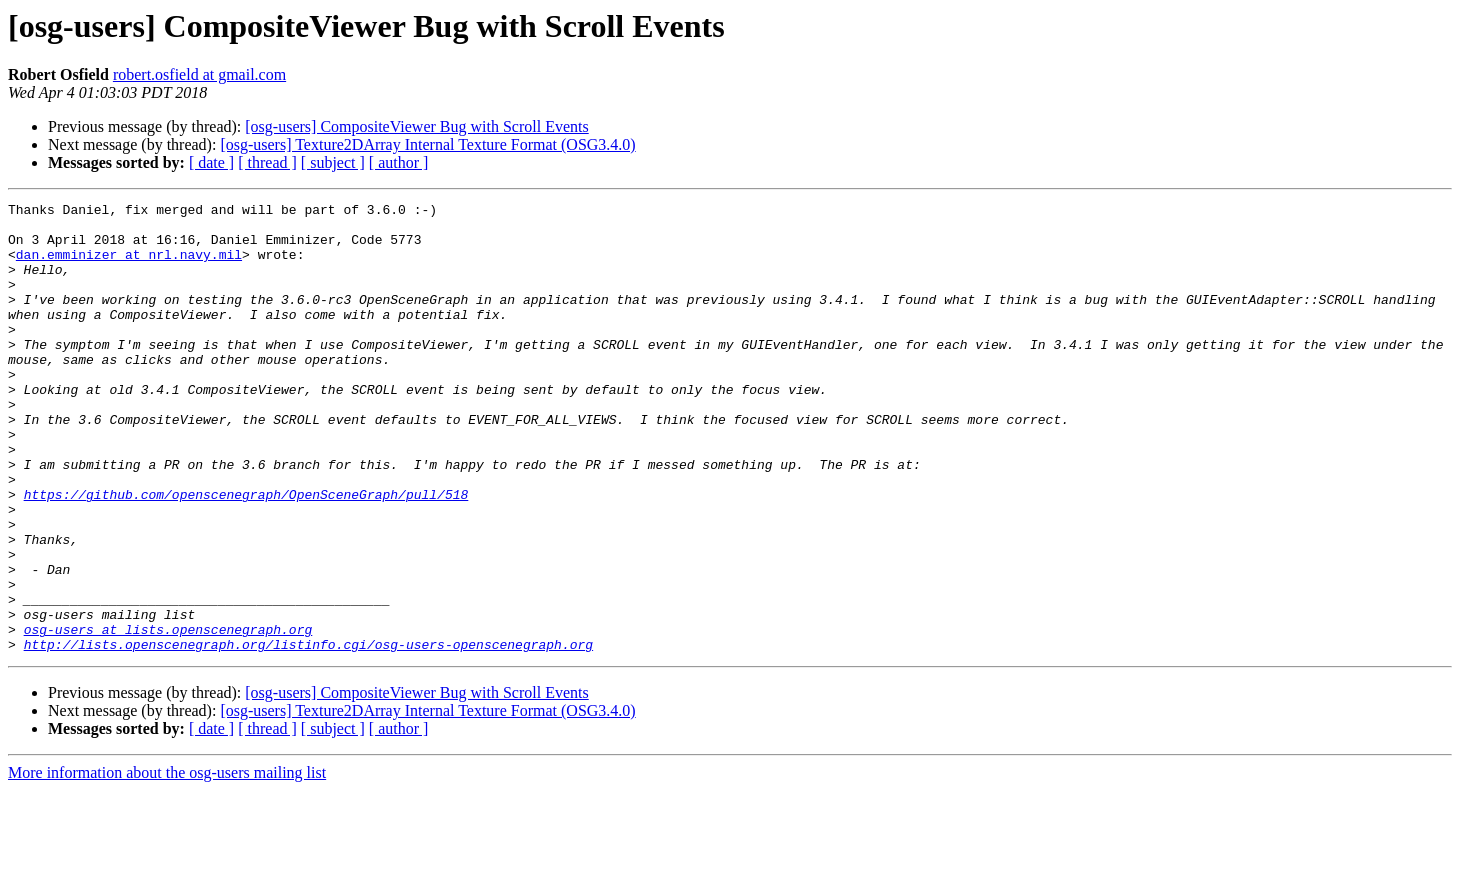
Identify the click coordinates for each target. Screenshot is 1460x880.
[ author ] (399, 162)
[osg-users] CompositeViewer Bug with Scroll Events (416, 126)
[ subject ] (333, 162)
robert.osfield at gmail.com (199, 74)
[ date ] (211, 162)
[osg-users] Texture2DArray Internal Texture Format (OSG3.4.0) (427, 144)
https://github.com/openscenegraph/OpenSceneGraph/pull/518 (246, 554)
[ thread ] (267, 162)
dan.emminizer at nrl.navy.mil (129, 266)
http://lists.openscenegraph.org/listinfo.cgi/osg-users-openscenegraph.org (308, 734)
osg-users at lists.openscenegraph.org (168, 716)
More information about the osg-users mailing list (167, 862)
